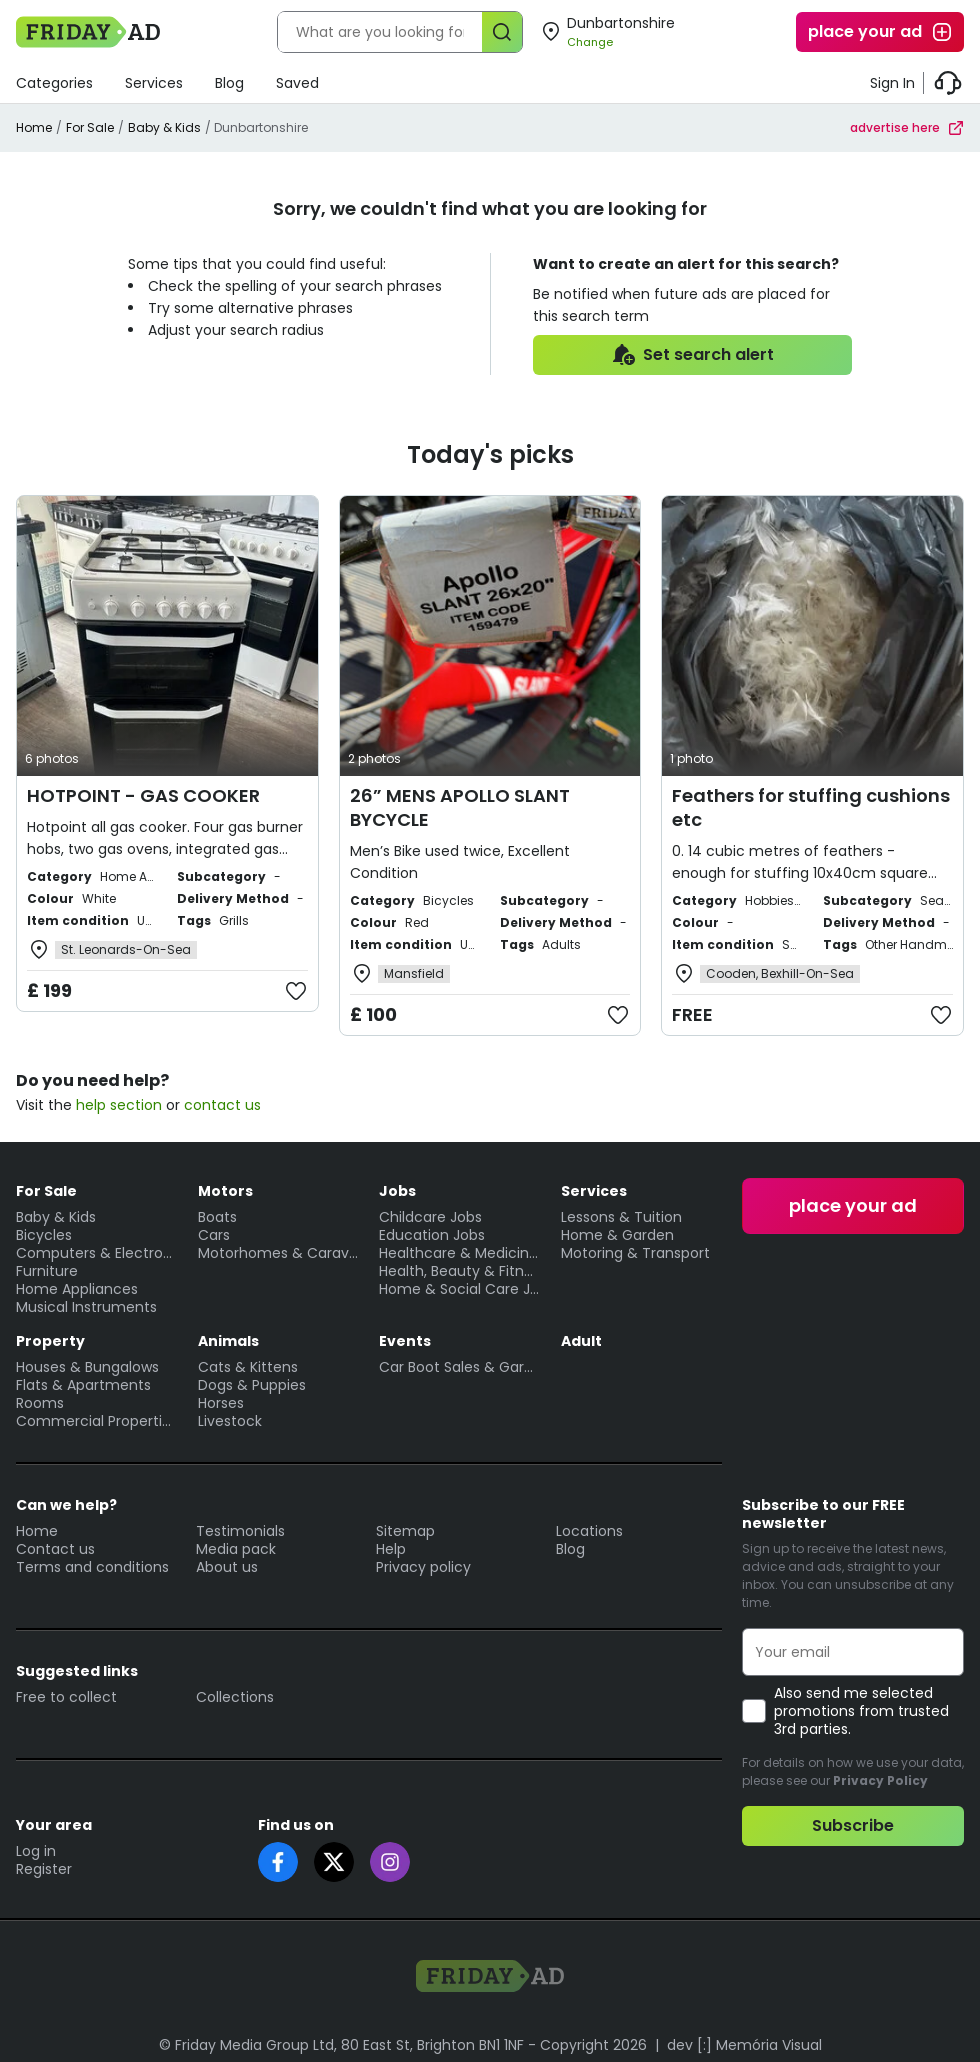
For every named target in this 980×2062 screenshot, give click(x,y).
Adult (581, 1341)
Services (154, 83)
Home (34, 127)
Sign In (892, 83)
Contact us (55, 1549)
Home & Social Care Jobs (460, 1289)
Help (391, 1549)
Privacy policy (423, 1567)
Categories (54, 83)
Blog (229, 83)
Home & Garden (617, 1235)
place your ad (881, 32)
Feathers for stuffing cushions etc (811, 807)
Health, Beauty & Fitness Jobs (460, 1271)
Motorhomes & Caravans (279, 1253)
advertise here (907, 127)
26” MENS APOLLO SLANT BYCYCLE (460, 807)
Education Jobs (432, 1235)
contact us (222, 1105)
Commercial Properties (97, 1421)
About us (227, 1567)
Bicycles (44, 1235)
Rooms (40, 1403)
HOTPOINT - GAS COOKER (143, 795)
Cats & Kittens (248, 1367)
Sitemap (405, 1531)
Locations (589, 1531)
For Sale (90, 127)
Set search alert (692, 355)
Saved (297, 83)
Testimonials (240, 1531)
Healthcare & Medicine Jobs (460, 1253)
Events (405, 1341)
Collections (235, 1697)
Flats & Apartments (83, 1385)
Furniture (47, 1271)
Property (50, 1341)
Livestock (230, 1421)
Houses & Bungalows (87, 1367)
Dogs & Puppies (252, 1385)
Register (44, 1869)
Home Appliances (77, 1289)
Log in (36, 1851)
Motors (225, 1191)
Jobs (397, 1191)
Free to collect (66, 1697)
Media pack (236, 1549)
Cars (214, 1235)
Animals (228, 1341)
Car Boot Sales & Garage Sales (460, 1367)
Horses (221, 1403)
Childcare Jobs (430, 1217)
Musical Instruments (86, 1307)
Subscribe (853, 1825)
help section (119, 1105)
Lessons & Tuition (621, 1217)
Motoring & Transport (635, 1253)
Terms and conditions (92, 1567)
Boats (217, 1217)
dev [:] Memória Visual (744, 2045)
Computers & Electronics (97, 1253)
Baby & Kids (164, 127)
